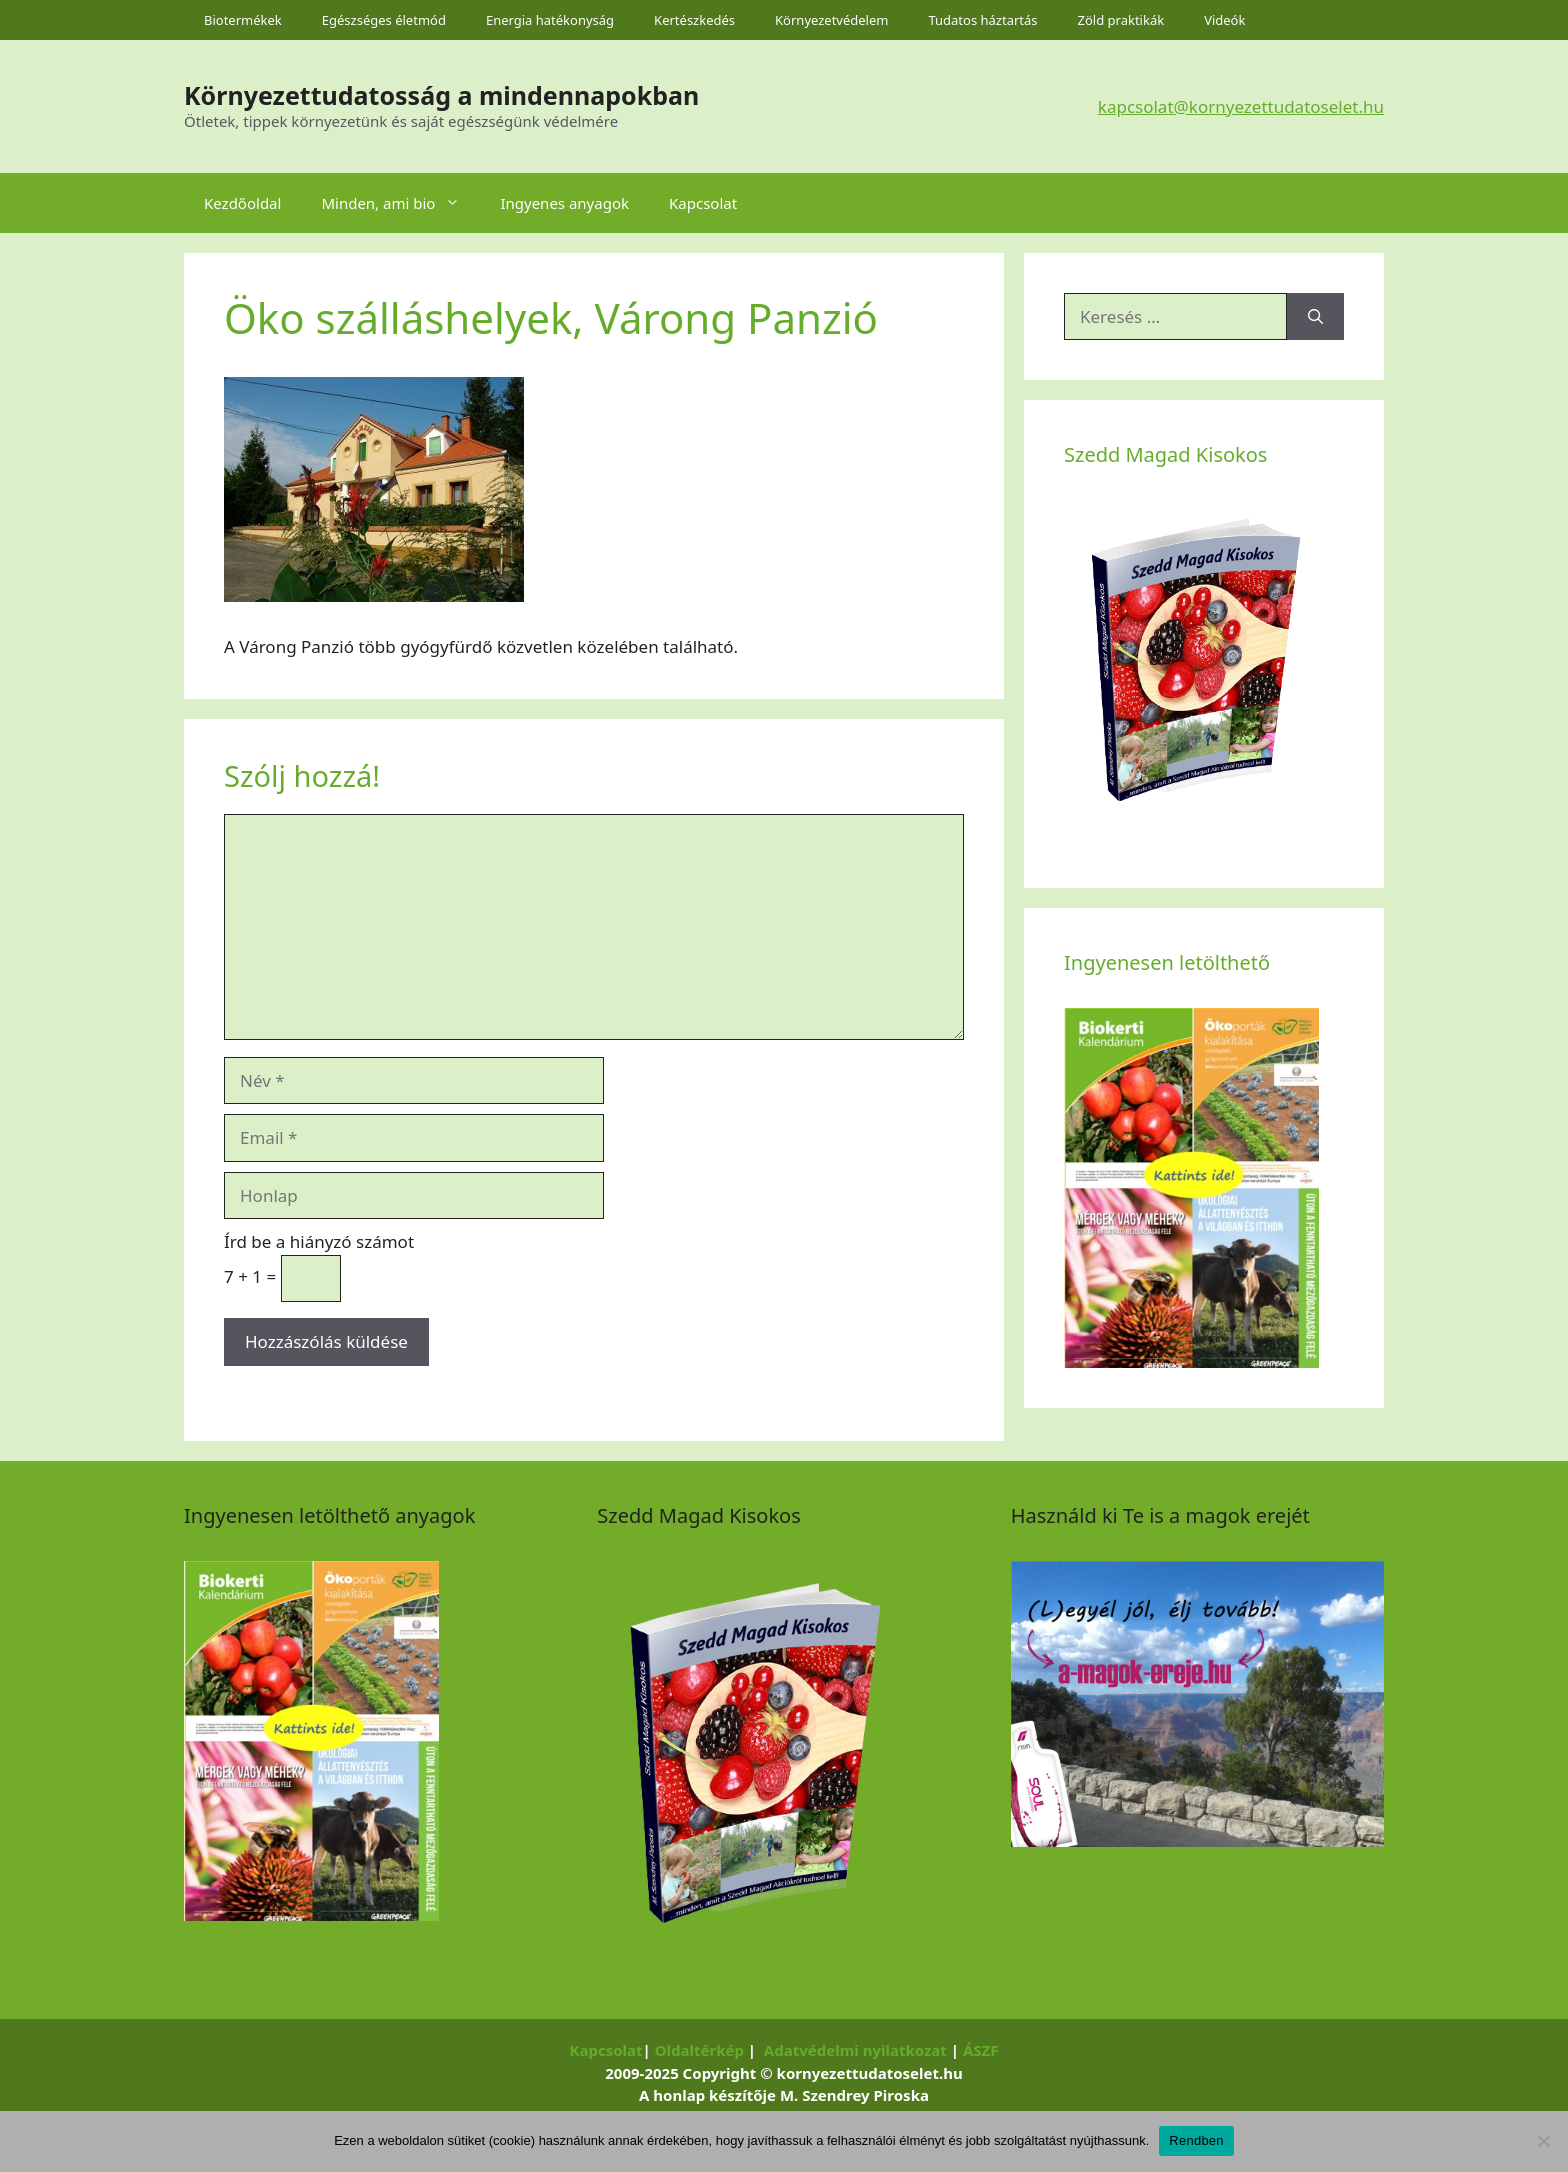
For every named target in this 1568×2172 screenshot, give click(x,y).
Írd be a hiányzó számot (319, 1241)
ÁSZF (981, 2050)
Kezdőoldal (242, 203)
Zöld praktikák (1121, 20)
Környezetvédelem (831, 20)
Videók (1224, 20)
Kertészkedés (694, 20)
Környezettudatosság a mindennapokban (441, 95)
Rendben (1196, 2140)
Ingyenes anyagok (564, 203)
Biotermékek (243, 20)
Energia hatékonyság (550, 20)
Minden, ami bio (400, 203)
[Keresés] (1315, 317)
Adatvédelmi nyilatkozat (855, 2050)
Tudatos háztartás (982, 20)
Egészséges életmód (384, 20)
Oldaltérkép (699, 2050)
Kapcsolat (703, 203)
